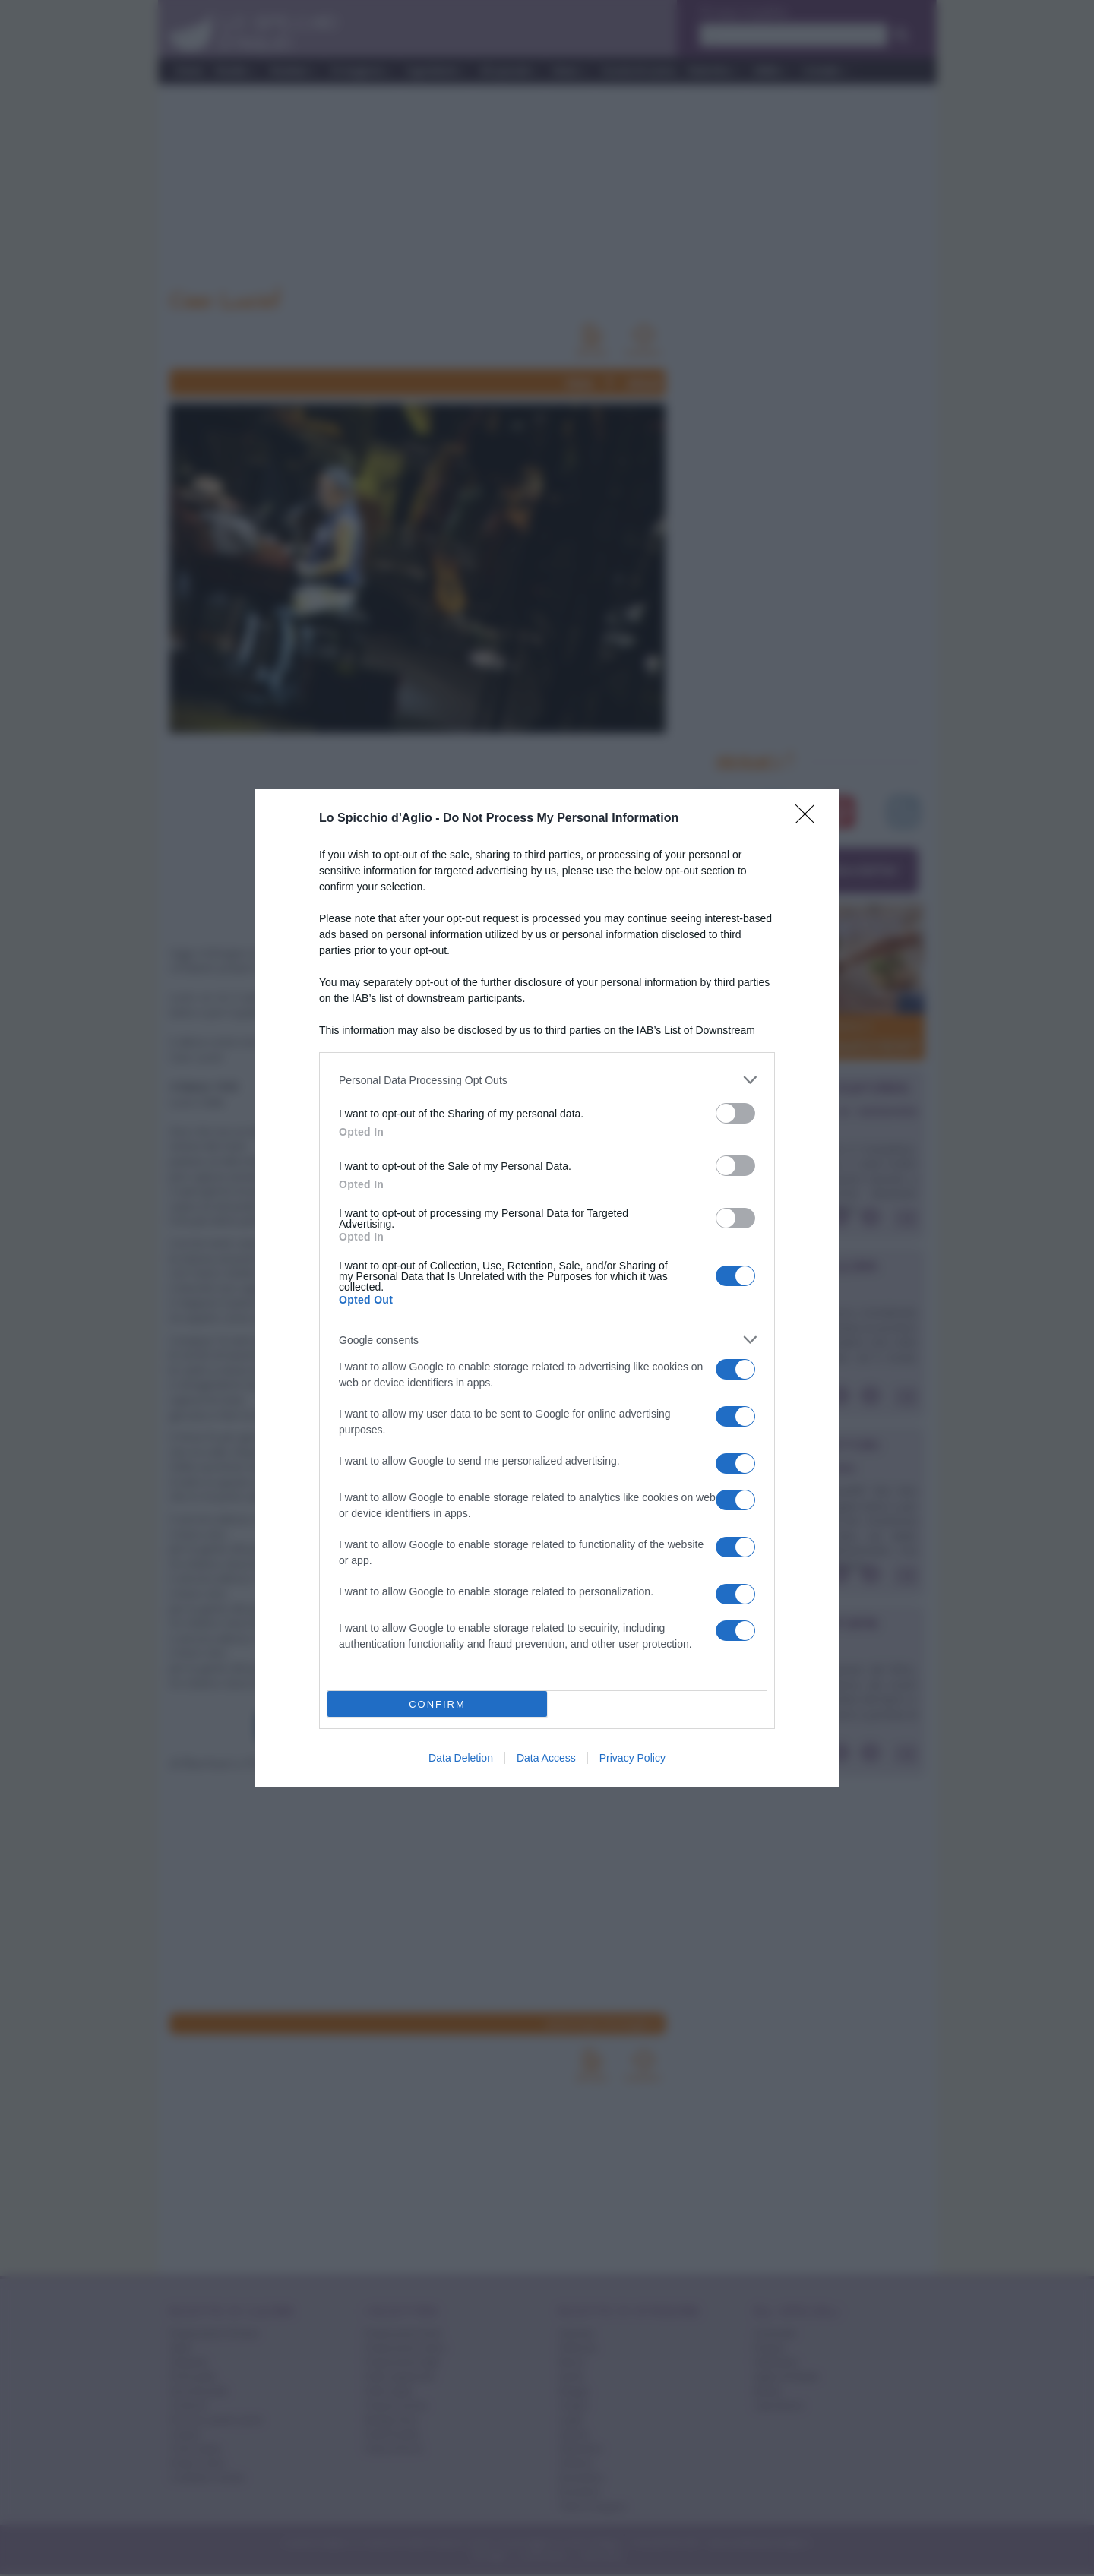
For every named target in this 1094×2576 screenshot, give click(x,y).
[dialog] (547, 1288)
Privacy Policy (632, 1758)
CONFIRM (437, 1704)
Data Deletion (460, 1758)
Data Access (546, 1758)
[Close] (809, 818)
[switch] (735, 1113)
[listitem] (547, 1080)
